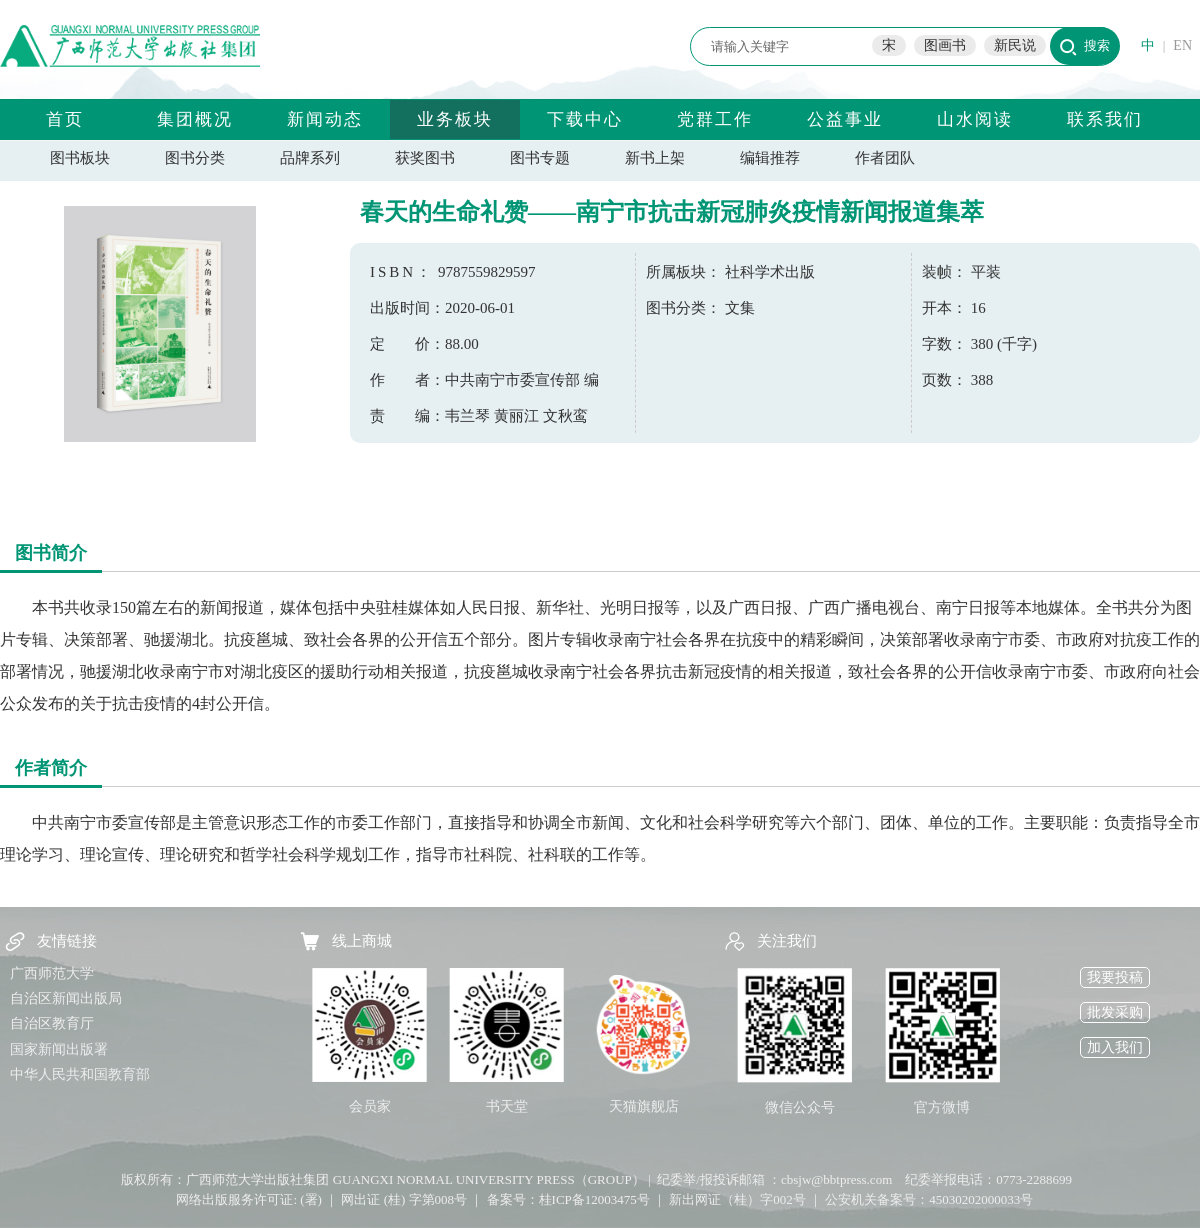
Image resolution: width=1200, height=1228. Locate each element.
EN (1182, 45)
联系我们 (1105, 119)
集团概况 (195, 119)
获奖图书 (425, 158)
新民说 (1015, 45)
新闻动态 (325, 119)
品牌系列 (310, 158)
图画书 (945, 45)
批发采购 (1115, 1012)
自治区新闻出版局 (66, 998)
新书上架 (655, 158)
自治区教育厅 (52, 1023)
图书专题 (540, 158)
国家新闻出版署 (59, 1049)
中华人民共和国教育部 (80, 1074)
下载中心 (585, 119)
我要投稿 (1115, 977)
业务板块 (455, 119)
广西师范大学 (52, 973)
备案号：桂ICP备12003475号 (568, 1199)
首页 (65, 119)
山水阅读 (975, 119)
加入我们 (1115, 1047)
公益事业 (845, 119)
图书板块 (80, 158)
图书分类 (195, 158)
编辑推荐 (770, 158)
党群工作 (715, 119)
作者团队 (885, 158)
